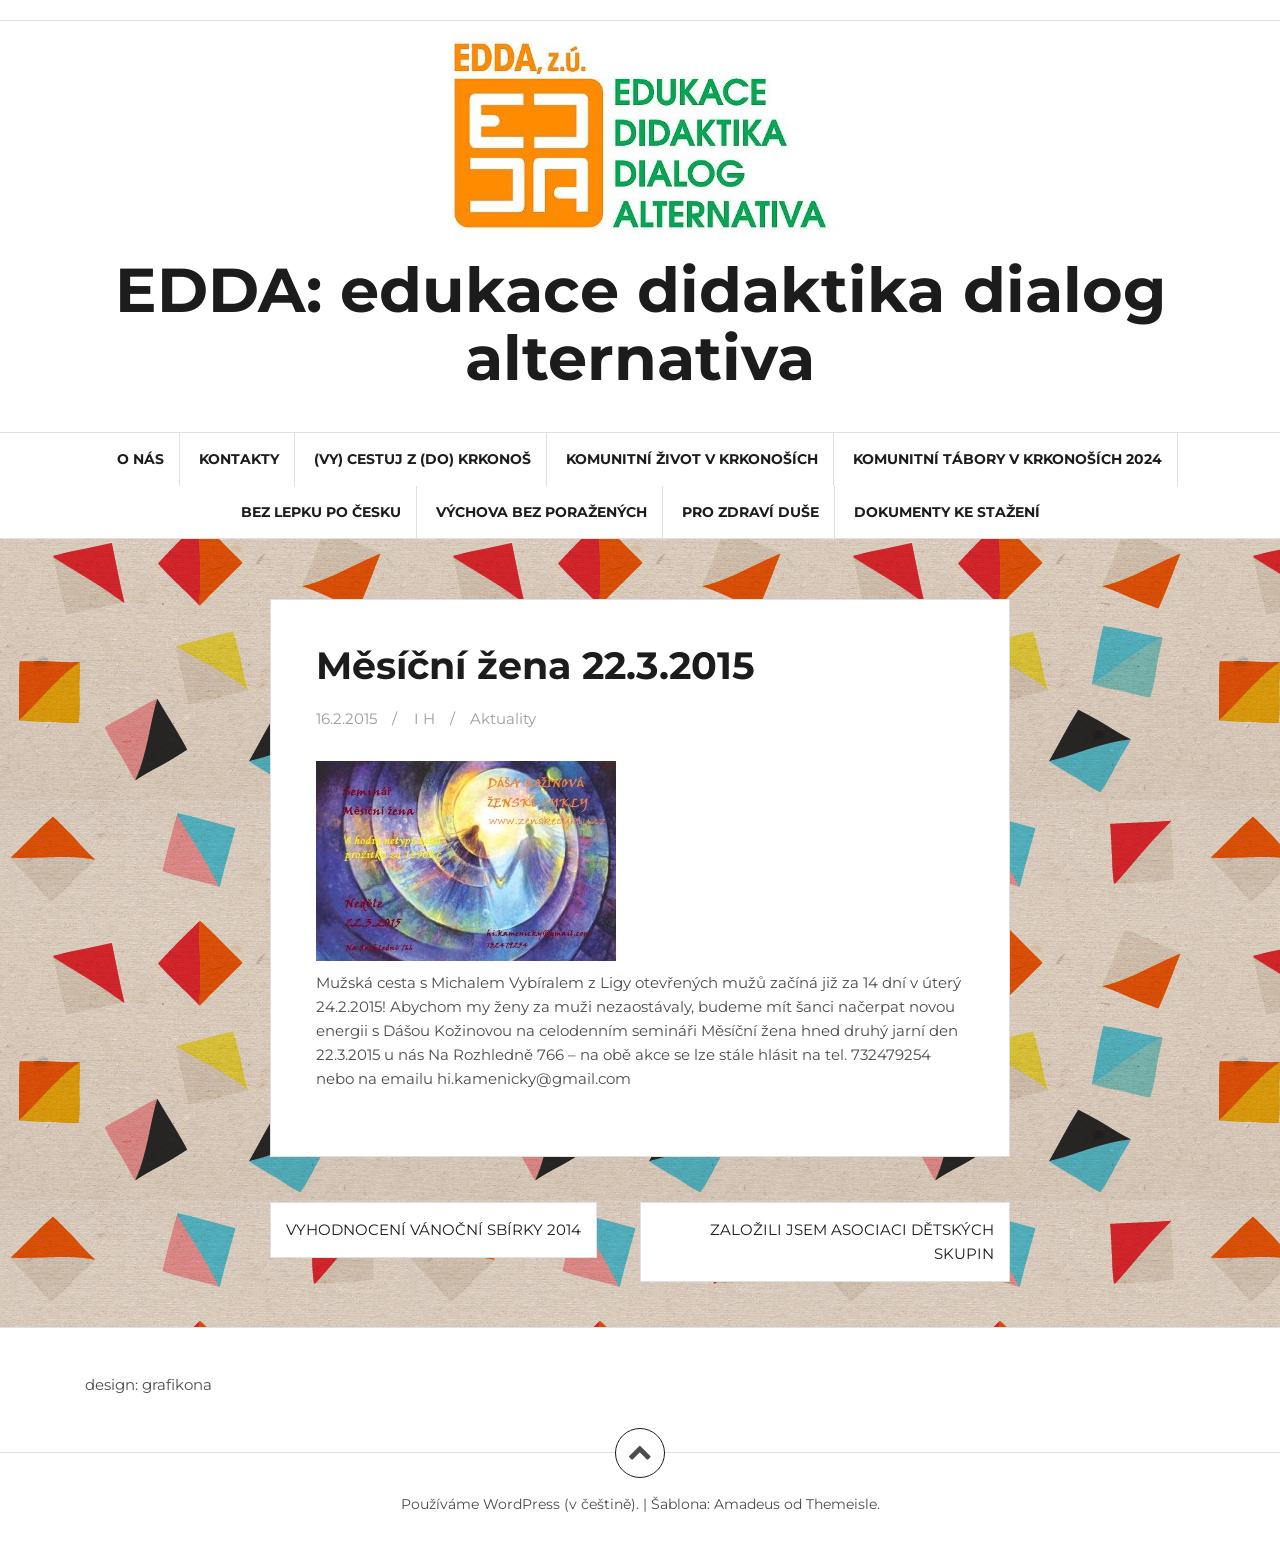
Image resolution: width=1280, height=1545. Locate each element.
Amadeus (747, 1504)
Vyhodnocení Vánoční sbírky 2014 (433, 1229)
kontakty (239, 459)
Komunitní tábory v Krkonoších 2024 (1007, 459)
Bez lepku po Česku (321, 512)
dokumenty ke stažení (947, 512)
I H (424, 718)
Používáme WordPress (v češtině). (520, 1504)
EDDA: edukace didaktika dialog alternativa (640, 324)
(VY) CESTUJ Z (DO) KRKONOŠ (422, 459)
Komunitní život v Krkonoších (692, 459)
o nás (140, 459)
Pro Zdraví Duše (750, 512)
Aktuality (503, 718)
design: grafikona (148, 1384)
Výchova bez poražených (541, 512)
